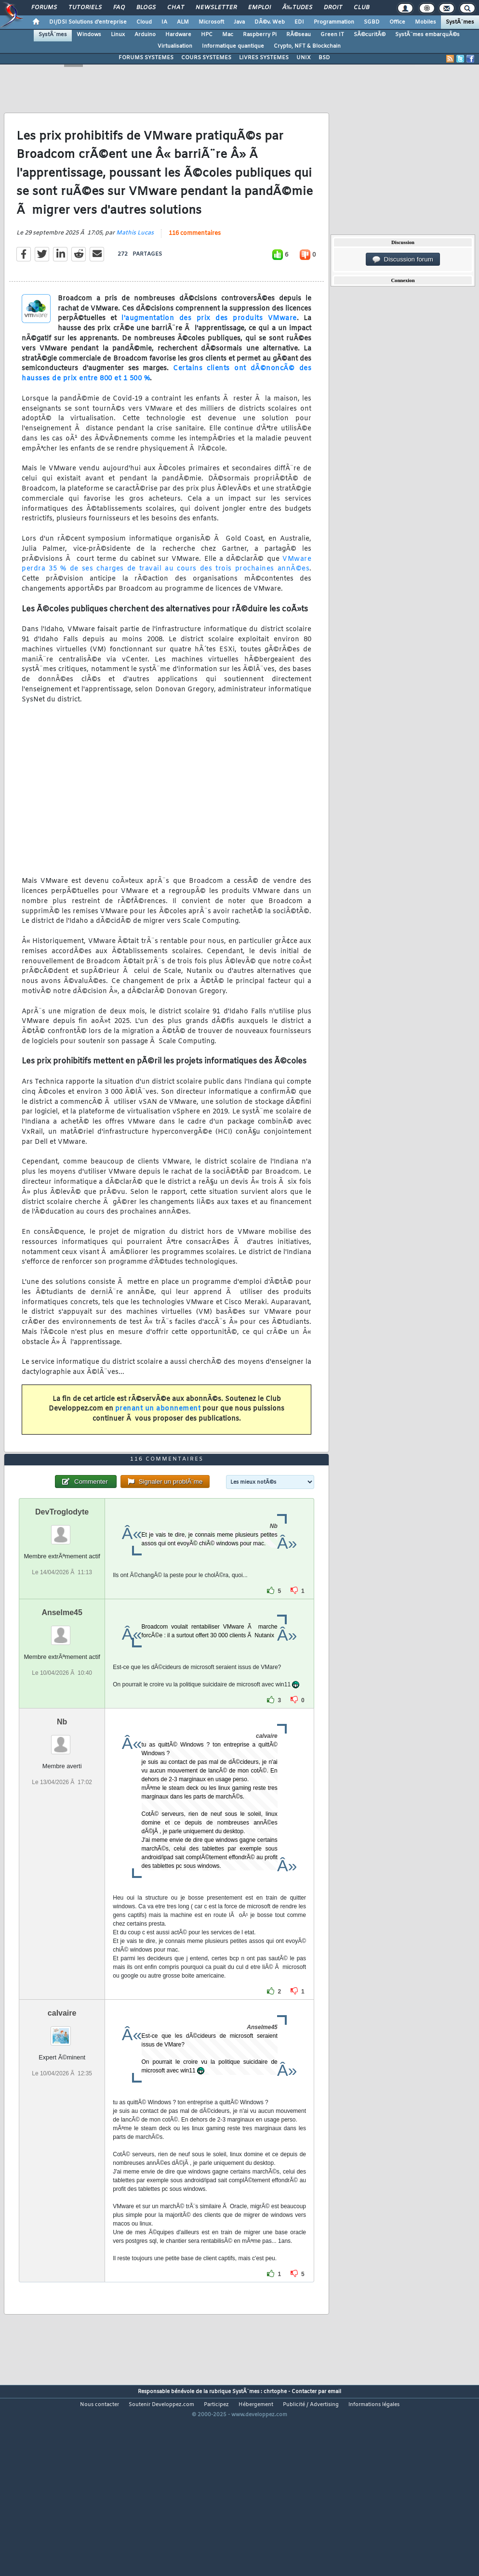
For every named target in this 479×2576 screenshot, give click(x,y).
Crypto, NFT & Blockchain (307, 46)
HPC (207, 34)
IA (164, 22)
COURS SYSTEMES (206, 57)
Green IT (332, 34)
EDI (299, 22)
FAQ (119, 8)
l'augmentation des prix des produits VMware (209, 344)
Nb (62, 1798)
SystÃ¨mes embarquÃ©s (427, 34)
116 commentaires (195, 259)
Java (239, 22)
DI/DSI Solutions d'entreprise (88, 22)
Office (397, 22)
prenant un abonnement (158, 1434)
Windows (89, 34)
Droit (333, 8)
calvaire (62, 2089)
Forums (44, 8)
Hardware (178, 34)
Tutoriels (85, 8)
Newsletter (216, 8)
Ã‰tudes (297, 8)
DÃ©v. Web (269, 22)
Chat (175, 8)
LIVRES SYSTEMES (264, 57)
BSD (324, 57)
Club (361, 8)
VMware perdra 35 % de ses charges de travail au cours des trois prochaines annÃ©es (166, 589)
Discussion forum (403, 259)
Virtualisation (175, 46)
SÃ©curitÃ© (370, 34)
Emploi (259, 8)
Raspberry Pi (260, 34)
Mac (227, 34)
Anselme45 (61, 1688)
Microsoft (211, 22)
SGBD (372, 22)
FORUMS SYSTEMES (146, 57)
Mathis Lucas (135, 258)
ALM (183, 22)
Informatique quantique (233, 46)
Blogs (146, 8)
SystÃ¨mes (460, 22)
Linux (118, 34)
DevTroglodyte (62, 1588)
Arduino (145, 34)
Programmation (334, 22)
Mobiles (425, 22)
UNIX (303, 57)
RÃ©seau (298, 34)
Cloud (144, 22)
